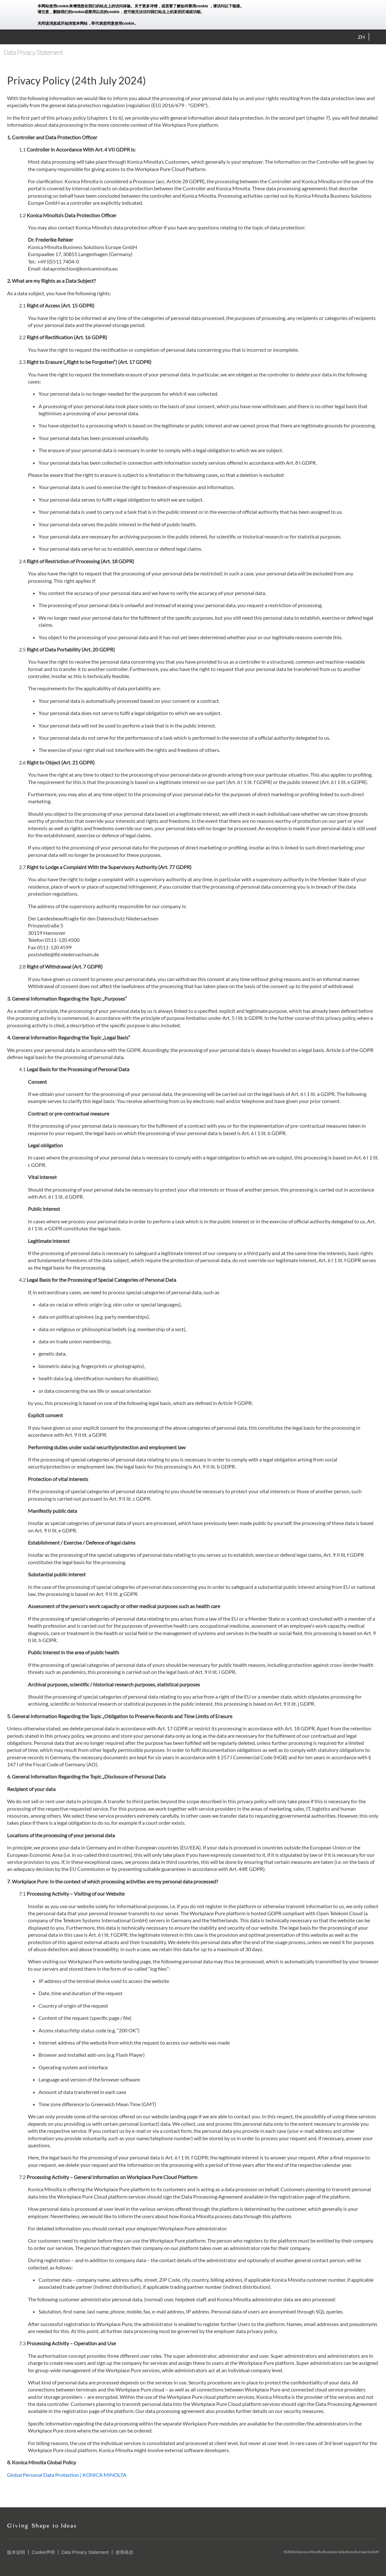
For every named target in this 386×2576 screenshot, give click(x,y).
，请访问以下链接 (224, 6)
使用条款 (124, 2552)
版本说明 (16, 2552)
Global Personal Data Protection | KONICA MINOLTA (66, 2475)
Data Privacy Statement (85, 2552)
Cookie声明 (43, 2552)
